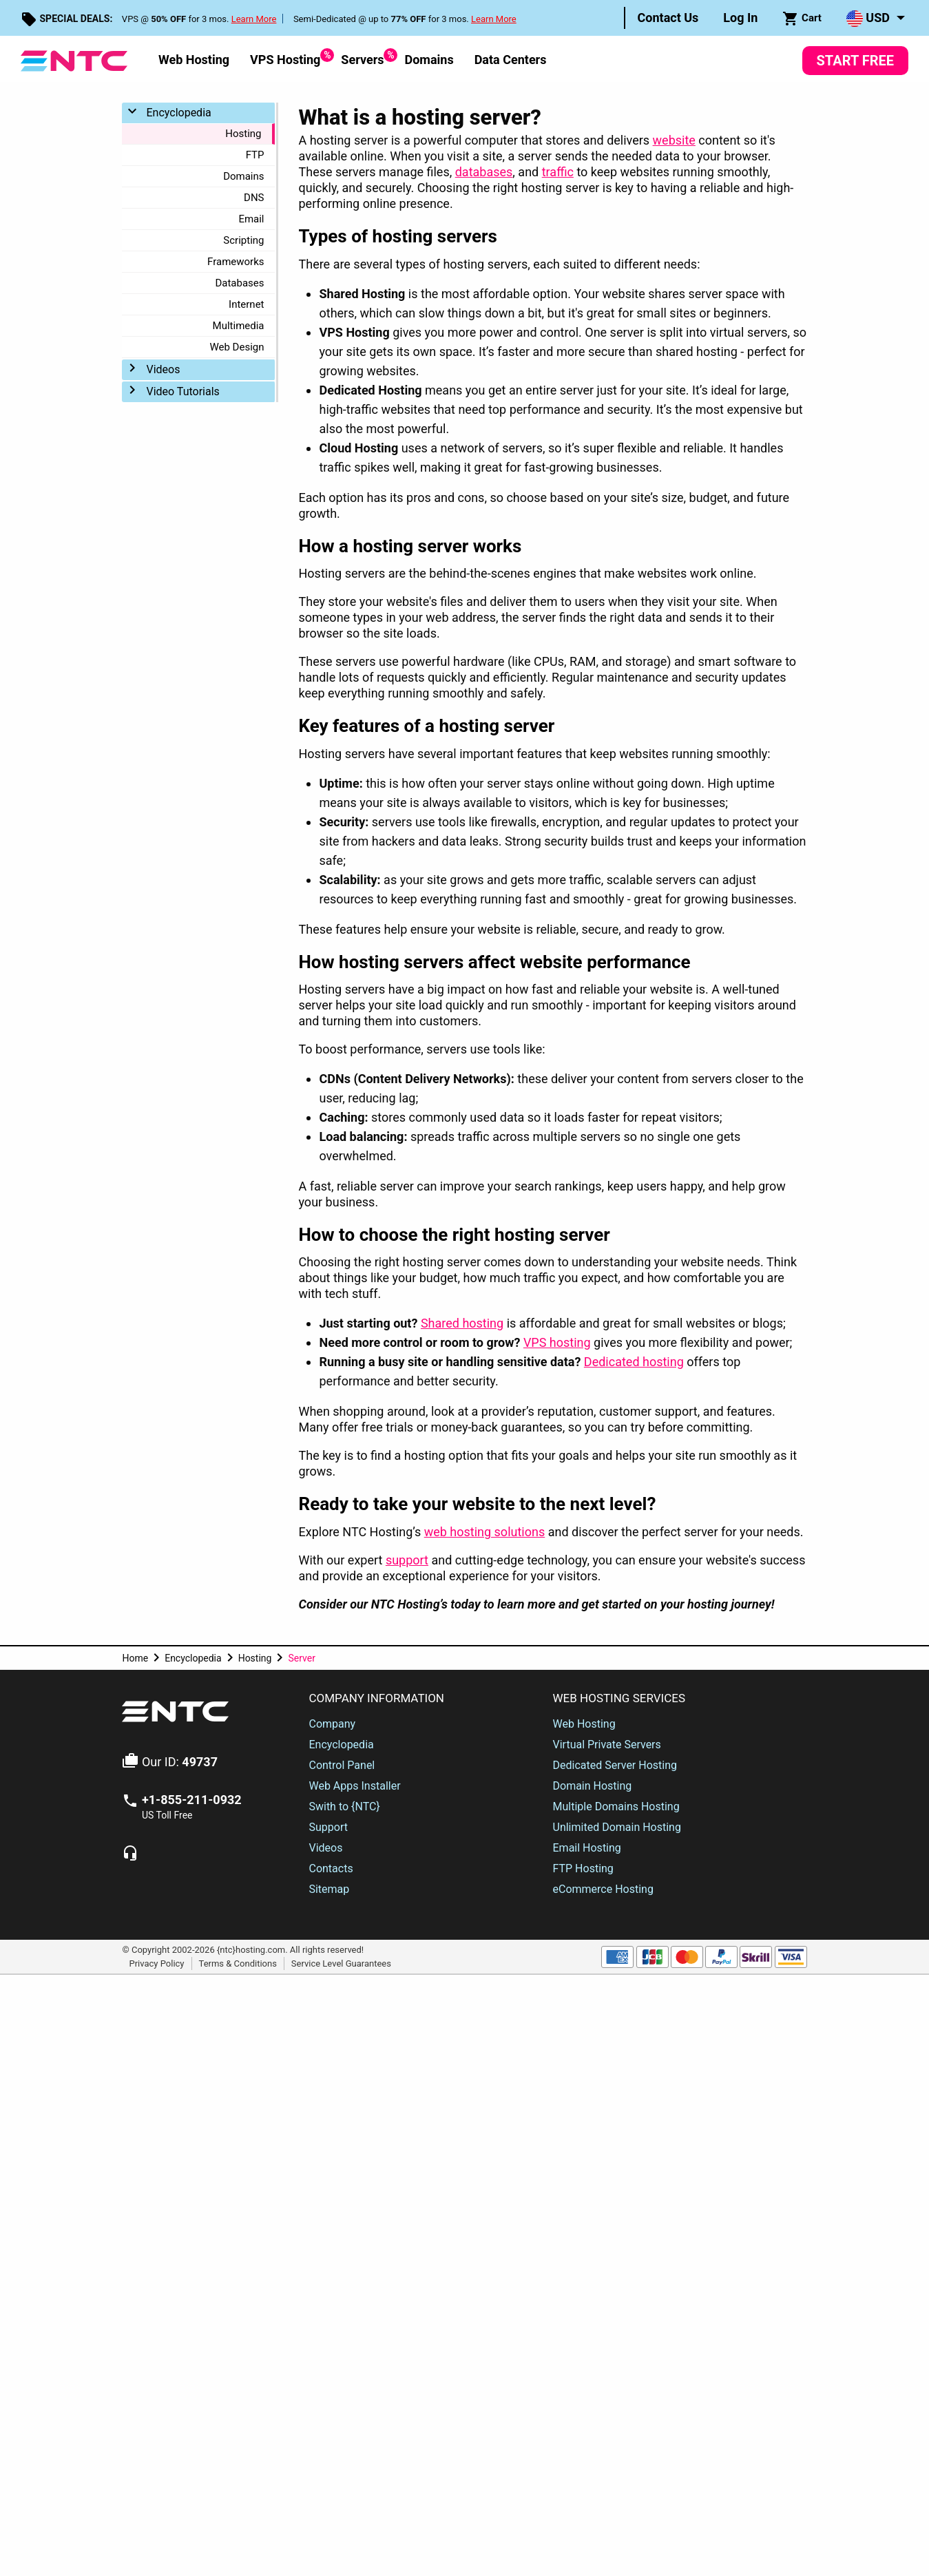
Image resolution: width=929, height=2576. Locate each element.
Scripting (243, 240)
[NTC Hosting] (74, 59)
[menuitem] (668, 18)
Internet (246, 304)
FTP (255, 155)
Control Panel (342, 1765)
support (407, 1560)
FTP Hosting (583, 1868)
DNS (254, 197)
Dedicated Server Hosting (615, 1765)
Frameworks (235, 261)
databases (484, 172)
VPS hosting (557, 1342)
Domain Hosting (592, 1785)
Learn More (254, 19)
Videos (163, 369)
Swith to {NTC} (344, 1806)
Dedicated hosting (634, 1361)
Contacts (331, 1868)
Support (328, 1827)
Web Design (236, 347)
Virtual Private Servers (607, 1744)
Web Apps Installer (354, 1785)
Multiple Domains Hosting (616, 1806)
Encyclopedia (178, 112)
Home (135, 1658)
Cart (802, 18)
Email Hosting (587, 1847)
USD (868, 18)
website (674, 140)
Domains (428, 59)
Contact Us (668, 17)
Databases (239, 283)
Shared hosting (462, 1323)
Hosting (243, 133)
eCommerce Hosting (603, 1889)
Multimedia (238, 326)
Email (251, 219)
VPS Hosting (285, 57)
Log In (740, 17)
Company (332, 1723)
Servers (362, 57)
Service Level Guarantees (341, 1963)
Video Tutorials (182, 391)
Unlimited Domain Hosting (617, 1827)
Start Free (855, 60)
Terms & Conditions (238, 1963)
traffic (558, 172)
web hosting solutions (484, 1532)
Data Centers (510, 59)
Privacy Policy (156, 1963)
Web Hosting (193, 59)
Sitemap (329, 1889)
